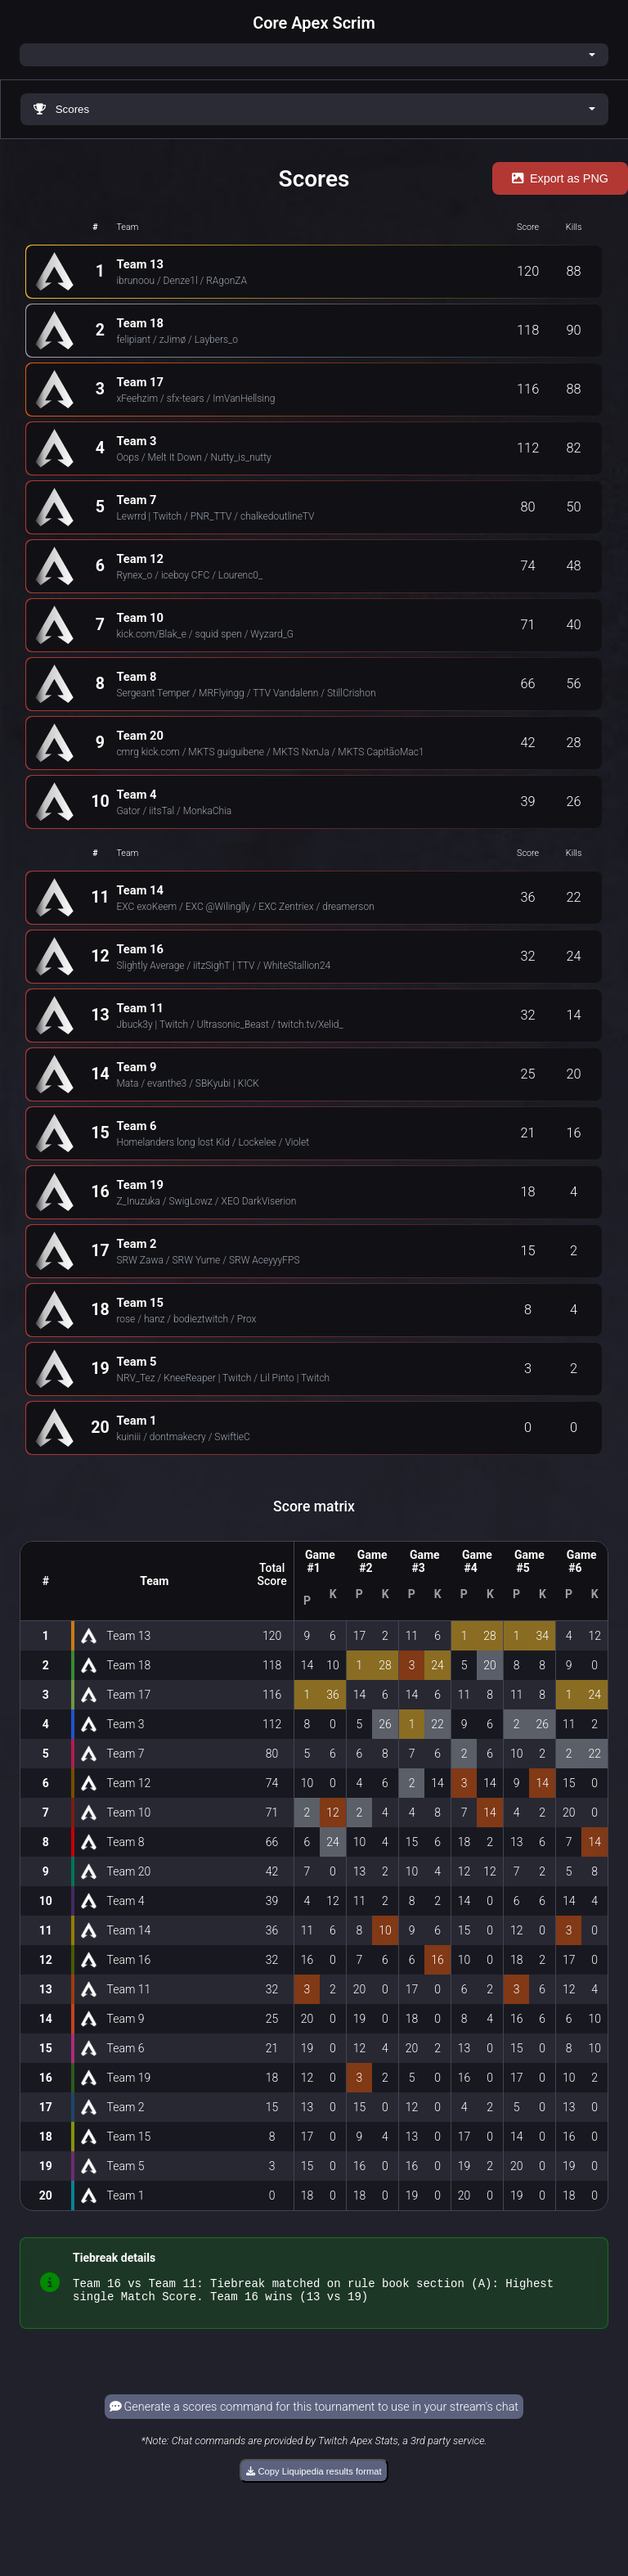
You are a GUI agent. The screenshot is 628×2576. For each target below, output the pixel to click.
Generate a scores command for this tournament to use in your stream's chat (314, 2412)
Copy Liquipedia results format (313, 2476)
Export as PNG (560, 178)
